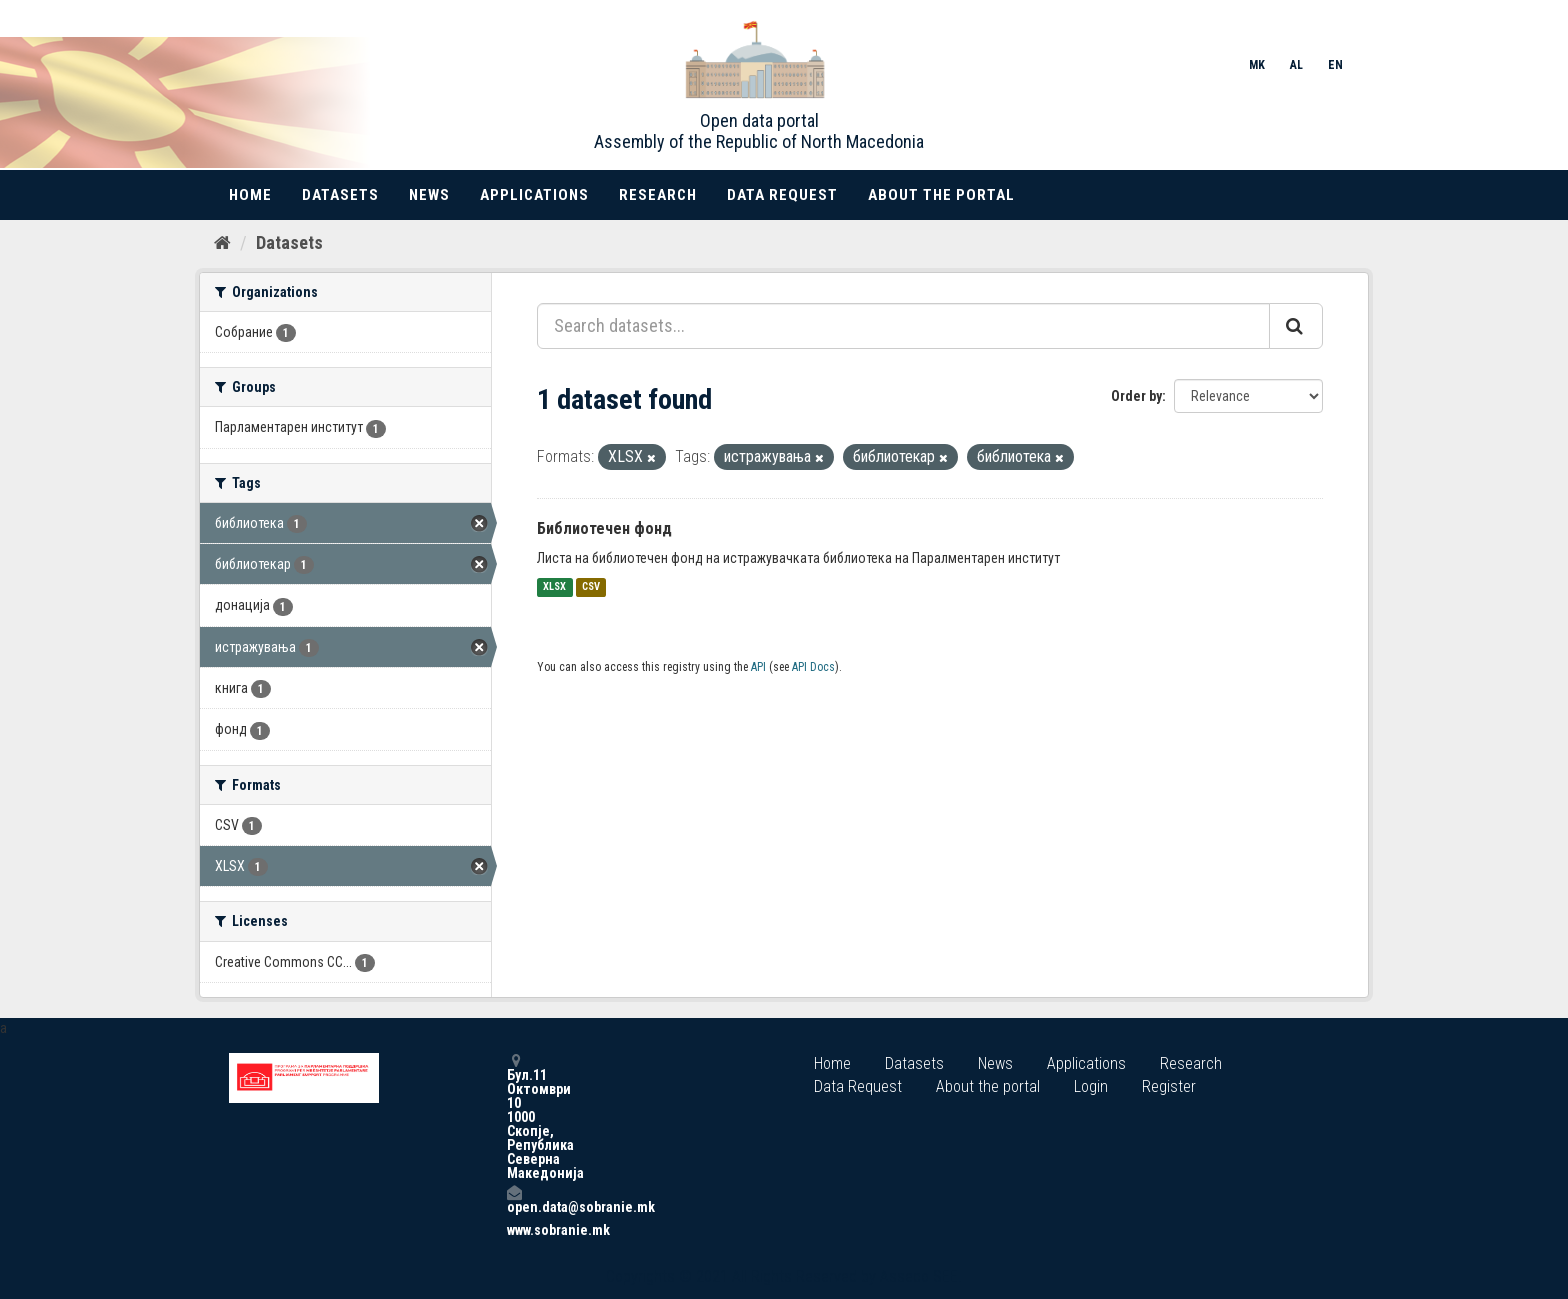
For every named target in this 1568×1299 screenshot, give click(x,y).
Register (1169, 1086)
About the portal (941, 195)
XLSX (554, 587)
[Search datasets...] (903, 326)
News (429, 195)
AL (1296, 65)
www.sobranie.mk (514, 1230)
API (758, 667)
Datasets (340, 195)
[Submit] (1296, 326)
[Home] (222, 243)
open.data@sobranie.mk (514, 1199)
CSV (591, 587)
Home (250, 195)
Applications (534, 195)
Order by (1136, 396)
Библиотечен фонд (604, 528)
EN (1335, 65)
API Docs (813, 667)
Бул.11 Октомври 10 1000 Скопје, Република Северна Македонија (514, 1116)
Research (658, 195)
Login (1091, 1086)
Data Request (782, 195)
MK (1257, 65)
